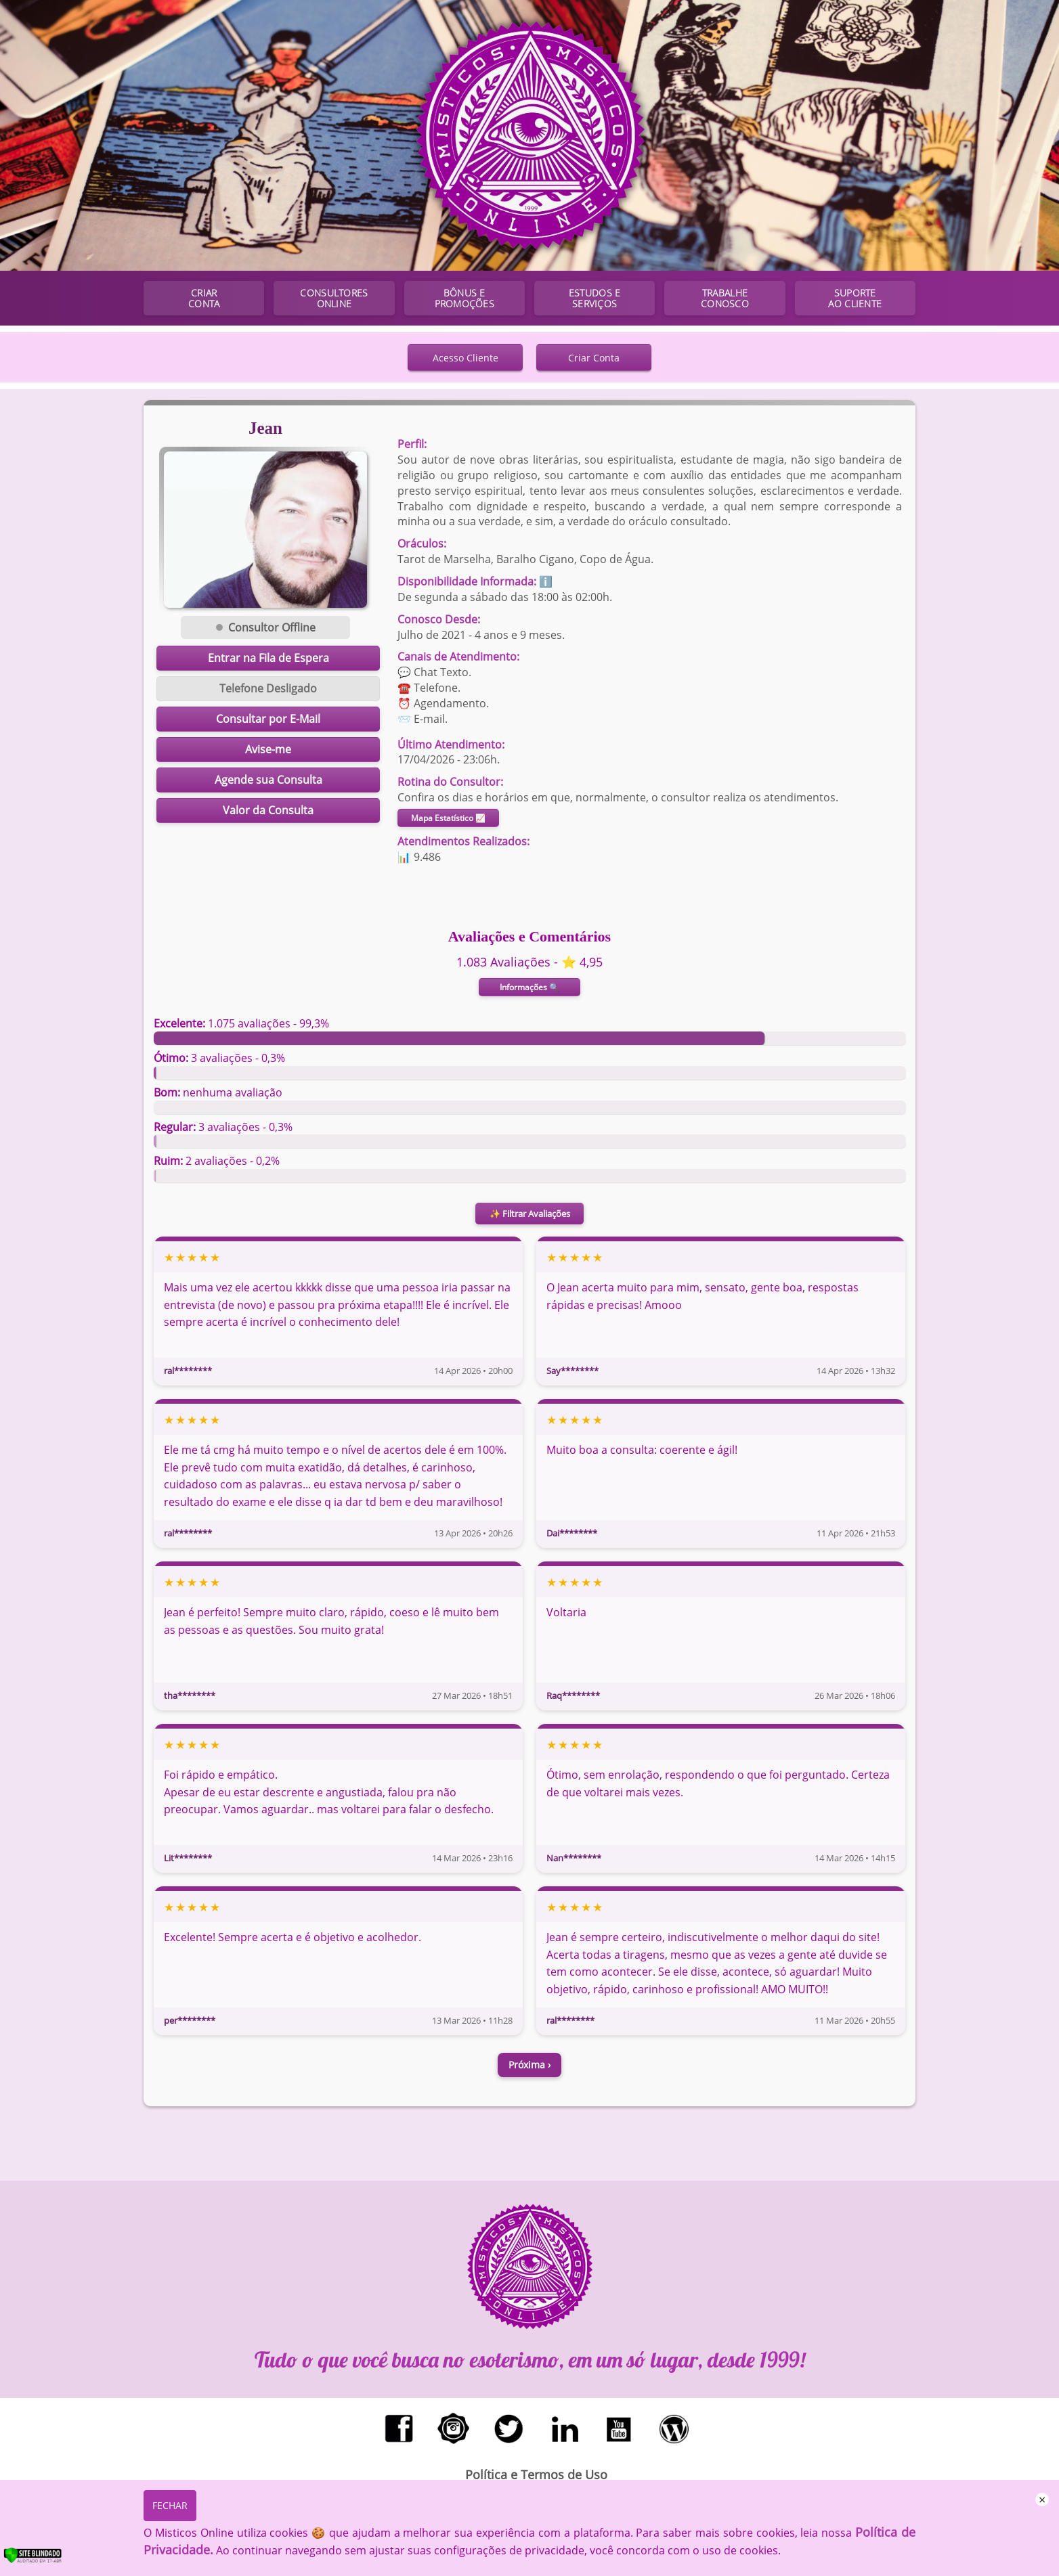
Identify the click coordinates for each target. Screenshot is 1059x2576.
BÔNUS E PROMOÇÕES (464, 298)
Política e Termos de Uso (536, 2474)
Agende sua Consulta (268, 779)
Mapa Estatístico (448, 818)
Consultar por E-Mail (268, 718)
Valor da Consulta (268, 810)
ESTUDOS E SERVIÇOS (594, 298)
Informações (529, 987)
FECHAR (170, 2505)
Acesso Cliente (465, 357)
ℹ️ (546, 581)
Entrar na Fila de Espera (268, 657)
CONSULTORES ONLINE (334, 298)
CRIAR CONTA (203, 298)
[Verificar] (46, 2560)
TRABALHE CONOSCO (725, 298)
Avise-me (268, 749)
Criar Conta (594, 357)
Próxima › (529, 2064)
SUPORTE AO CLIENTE (855, 298)
